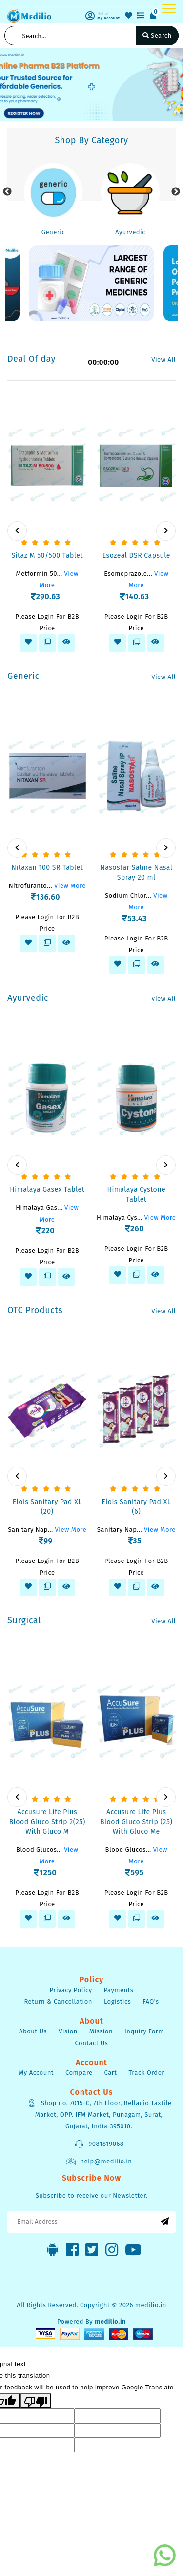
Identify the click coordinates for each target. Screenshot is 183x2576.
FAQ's (150, 2001)
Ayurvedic (130, 232)
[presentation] (17, 531)
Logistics (117, 2001)
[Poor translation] (35, 2400)
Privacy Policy (71, 1989)
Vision (68, 2031)
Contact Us (91, 2043)
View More (70, 885)
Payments (119, 1989)
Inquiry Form (144, 2031)
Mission (101, 2031)
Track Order (146, 2072)
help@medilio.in (98, 2161)
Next (176, 192)
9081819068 (98, 2144)
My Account (36, 2072)
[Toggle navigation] (169, 8)
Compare (79, 2072)
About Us (33, 2031)
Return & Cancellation (58, 2001)
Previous (7, 192)
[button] (3, 84)
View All (163, 359)
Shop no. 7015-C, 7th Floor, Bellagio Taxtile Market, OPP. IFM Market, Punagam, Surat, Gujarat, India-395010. (99, 2113)
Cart (110, 2072)
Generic (53, 232)
